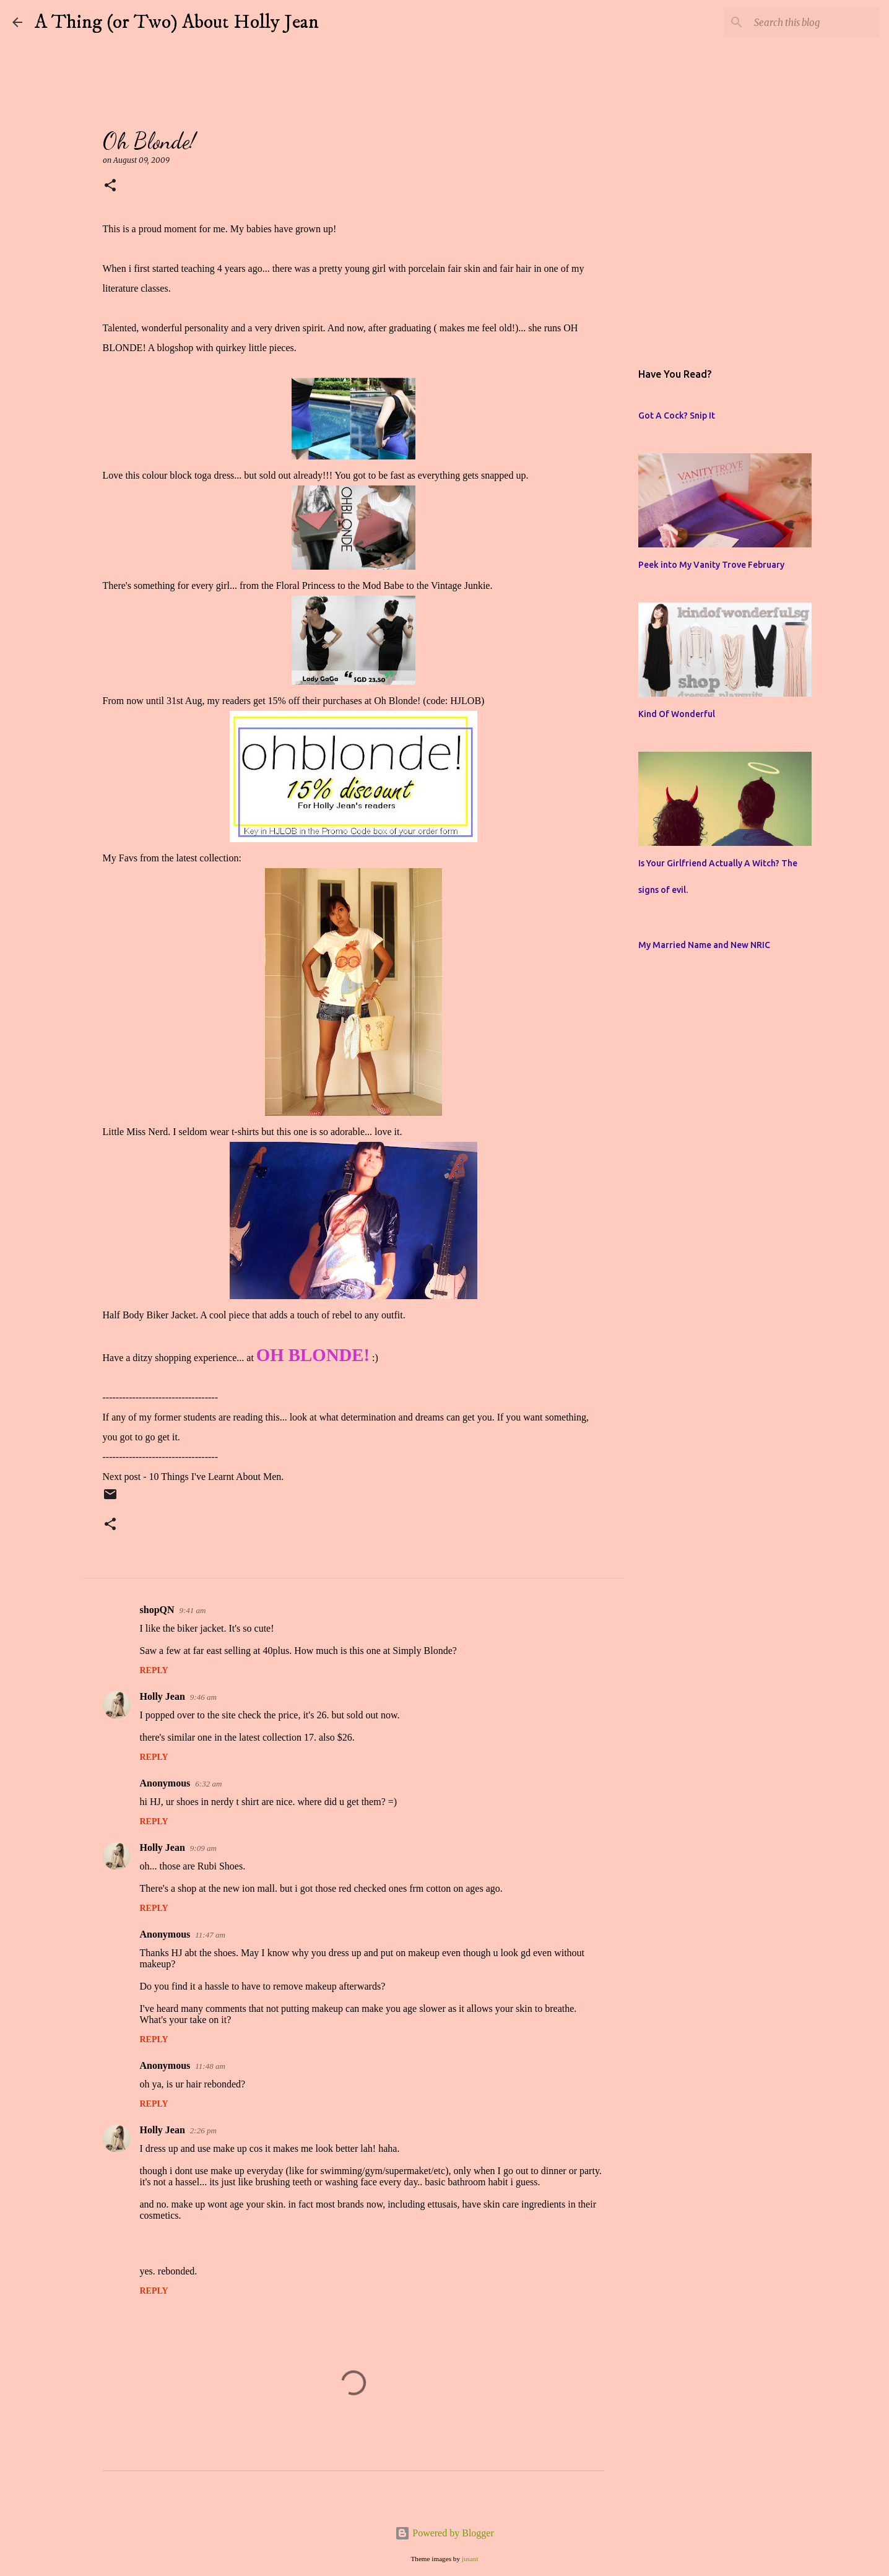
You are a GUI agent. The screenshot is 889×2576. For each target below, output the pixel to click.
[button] (110, 186)
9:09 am (203, 1848)
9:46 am (203, 1697)
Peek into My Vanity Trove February (711, 565)
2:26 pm (203, 2130)
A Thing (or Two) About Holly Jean (177, 22)
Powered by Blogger (444, 2533)
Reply (154, 1670)
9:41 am (193, 1610)
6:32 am (208, 1783)
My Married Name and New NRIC (704, 945)
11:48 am (210, 2066)
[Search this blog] (814, 22)
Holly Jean (162, 1696)
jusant (470, 2558)
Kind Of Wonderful (676, 714)
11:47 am (210, 1934)
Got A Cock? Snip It (676, 415)
